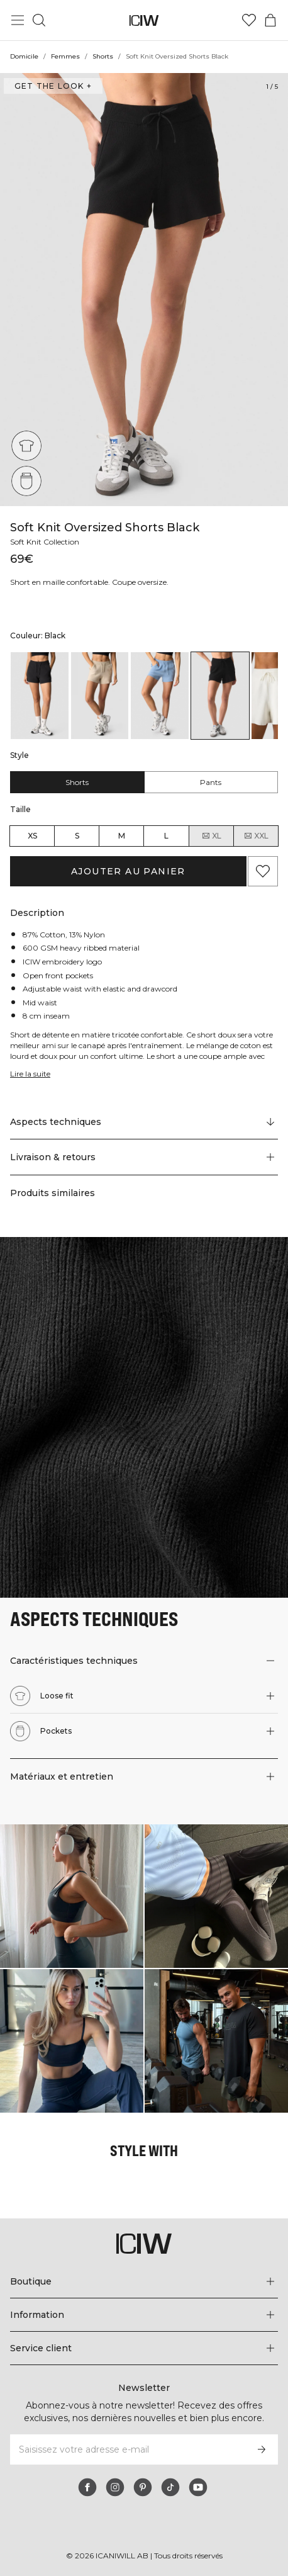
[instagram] (115, 2487)
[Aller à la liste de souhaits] (249, 20)
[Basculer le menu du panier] (270, 20)
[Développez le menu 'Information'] (144, 2314)
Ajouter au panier (128, 871)
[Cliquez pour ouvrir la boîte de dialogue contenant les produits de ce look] (71, 1896)
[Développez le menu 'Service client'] (144, 2348)
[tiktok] (170, 2487)
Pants (211, 782)
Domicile (24, 56)
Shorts (102, 56)
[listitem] (39, 696)
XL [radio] (211, 836)
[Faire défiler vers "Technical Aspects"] (144, 1121)
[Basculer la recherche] (39, 20)
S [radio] (77, 835)
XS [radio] (32, 835)
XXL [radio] (256, 836)
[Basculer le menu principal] (17, 20)
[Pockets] (26, 481)
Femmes (66, 56)
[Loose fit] (26, 446)
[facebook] (87, 2487)
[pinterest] (142, 2487)
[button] (144, 1157)
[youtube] (198, 2487)
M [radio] (121, 835)
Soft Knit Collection (46, 541)
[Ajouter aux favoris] (263, 871)
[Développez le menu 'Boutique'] (144, 2281)
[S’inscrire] (261, 2449)
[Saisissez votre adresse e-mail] (127, 2449)
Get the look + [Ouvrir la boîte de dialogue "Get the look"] (51, 86)
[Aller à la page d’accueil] (144, 20)
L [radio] (166, 835)
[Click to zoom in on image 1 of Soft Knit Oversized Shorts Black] (144, 289)
